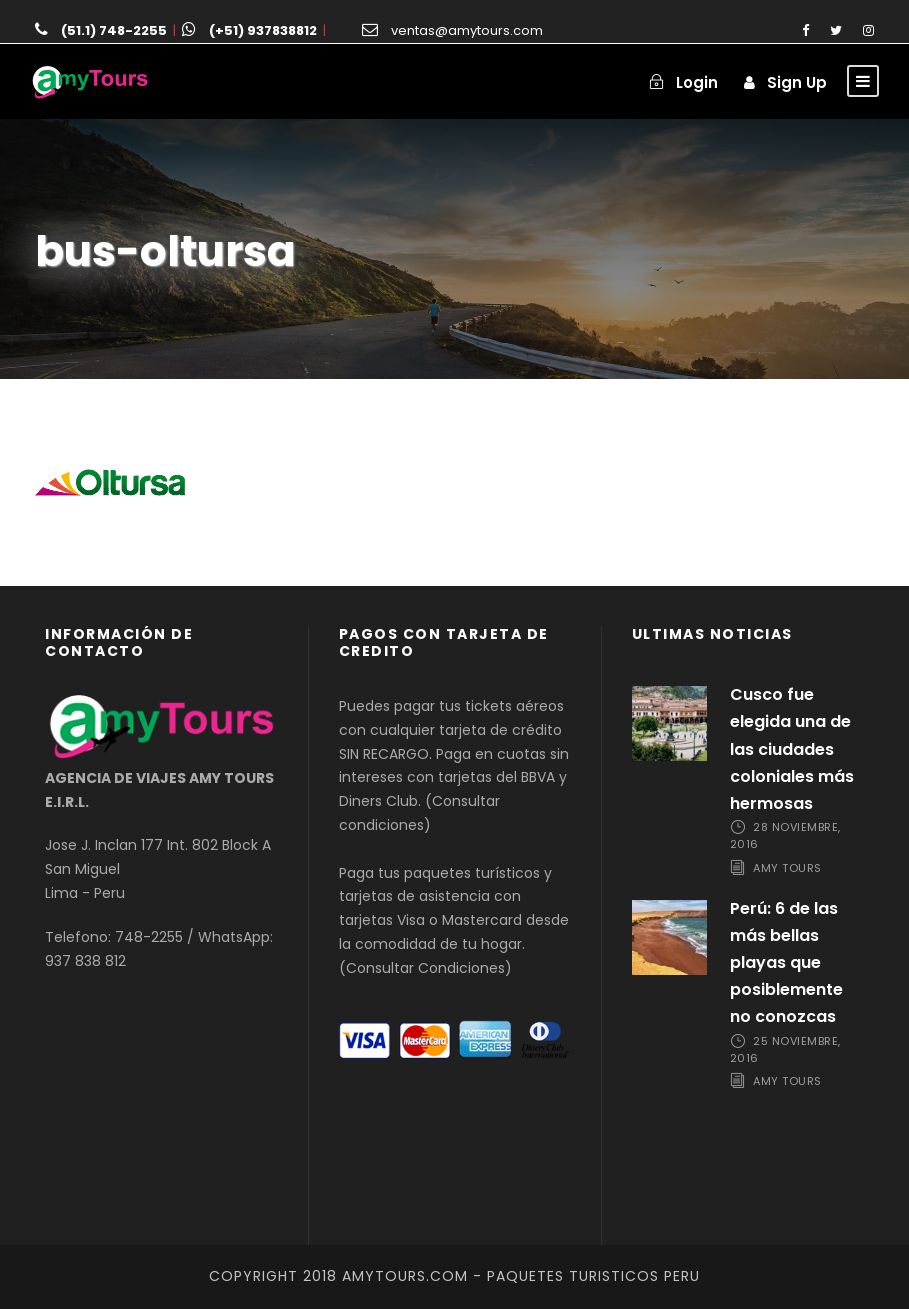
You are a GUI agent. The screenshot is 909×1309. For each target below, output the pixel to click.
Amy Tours (787, 868)
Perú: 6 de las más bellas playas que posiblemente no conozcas (786, 963)
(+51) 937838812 (263, 30)
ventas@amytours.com (467, 30)
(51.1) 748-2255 (114, 30)
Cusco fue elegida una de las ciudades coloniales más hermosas (792, 749)
